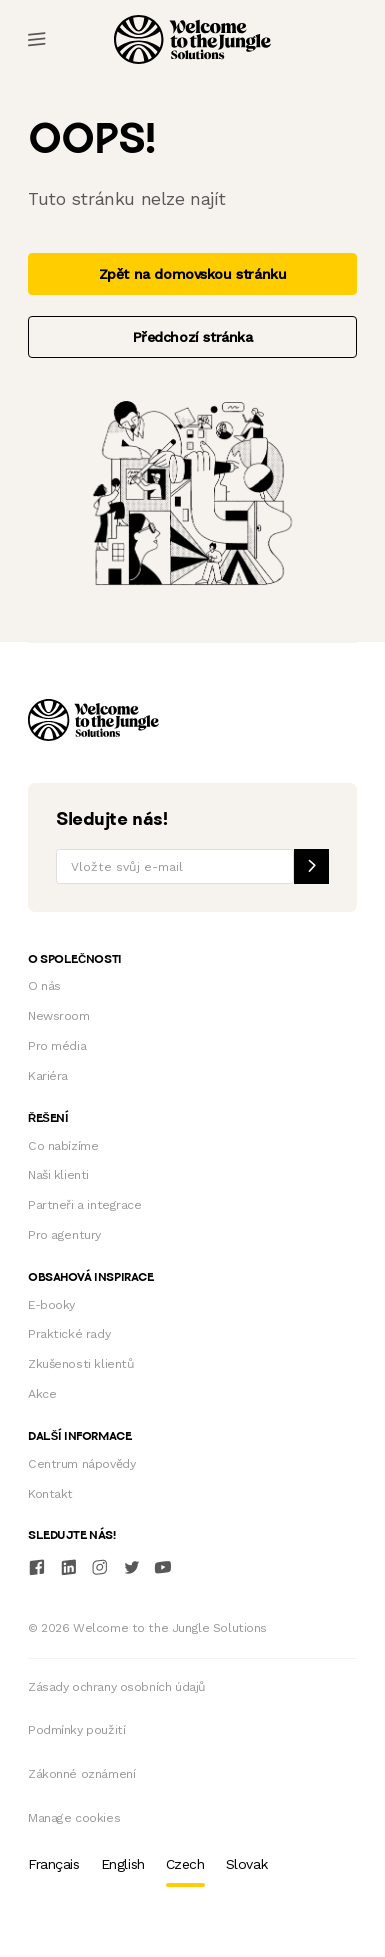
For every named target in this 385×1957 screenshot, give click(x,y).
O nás (44, 986)
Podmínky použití (76, 1730)
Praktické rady (69, 1334)
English (123, 1864)
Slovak (246, 1864)
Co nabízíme (63, 1146)
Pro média (57, 1046)
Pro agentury (64, 1235)
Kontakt (50, 1494)
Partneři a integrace (85, 1205)
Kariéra (48, 1076)
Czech (185, 1864)
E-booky (51, 1305)
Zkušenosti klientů (81, 1364)
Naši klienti (58, 1175)
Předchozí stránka (193, 337)
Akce (42, 1394)
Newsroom (59, 1016)
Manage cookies (74, 1818)
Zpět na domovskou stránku (193, 274)
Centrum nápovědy (81, 1464)
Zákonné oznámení (81, 1774)
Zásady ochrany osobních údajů (117, 1687)
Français (54, 1864)
